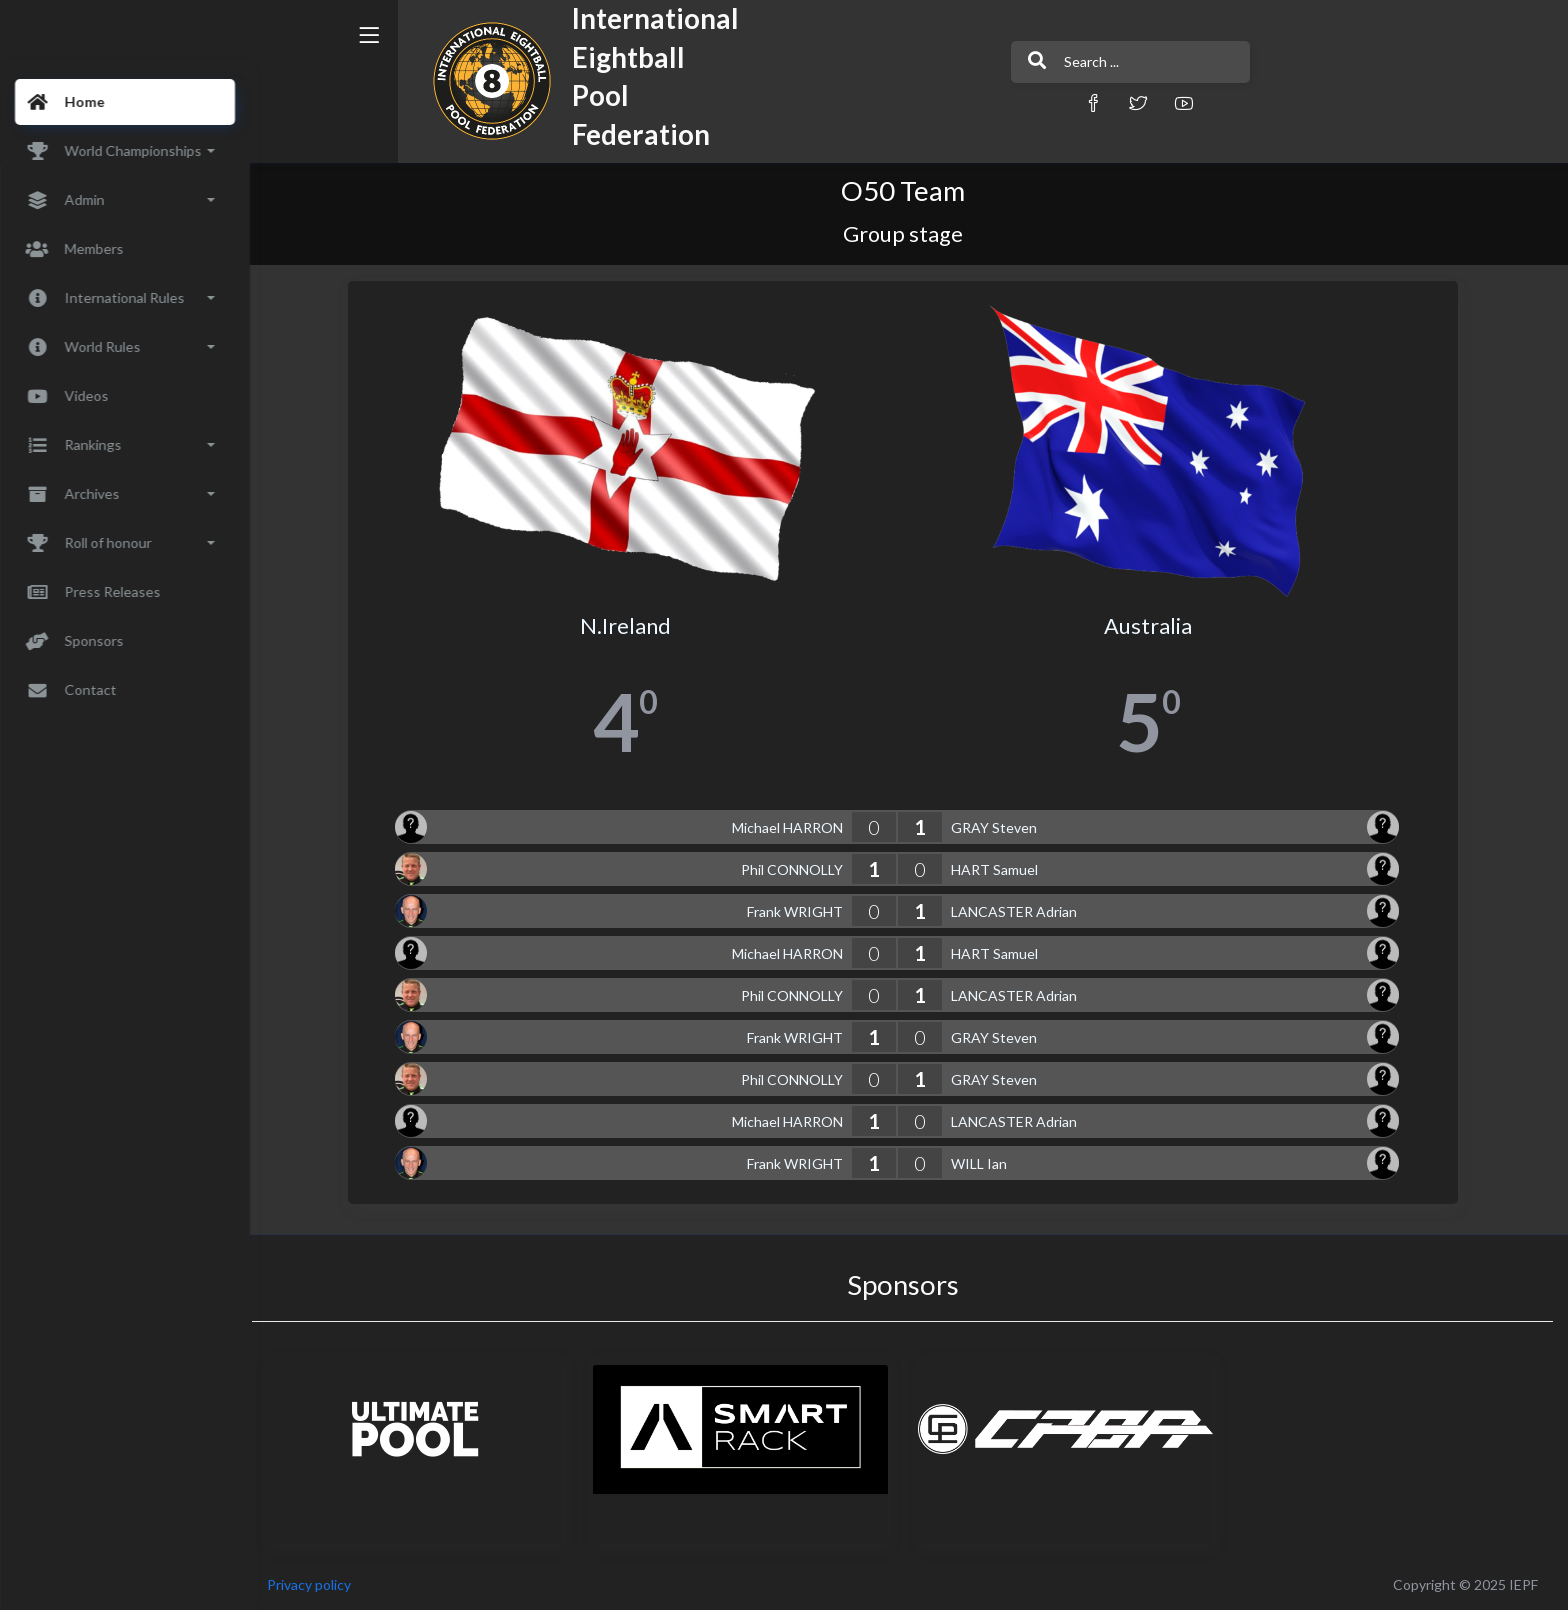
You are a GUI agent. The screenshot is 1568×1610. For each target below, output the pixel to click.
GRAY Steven (1000, 827)
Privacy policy (322, 1584)
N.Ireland (631, 626)
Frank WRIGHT (801, 911)
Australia (1155, 626)
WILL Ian (985, 1163)
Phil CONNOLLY (798, 869)
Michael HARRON (793, 827)
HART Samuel (1000, 869)
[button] (1019, 102)
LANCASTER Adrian (1020, 911)
